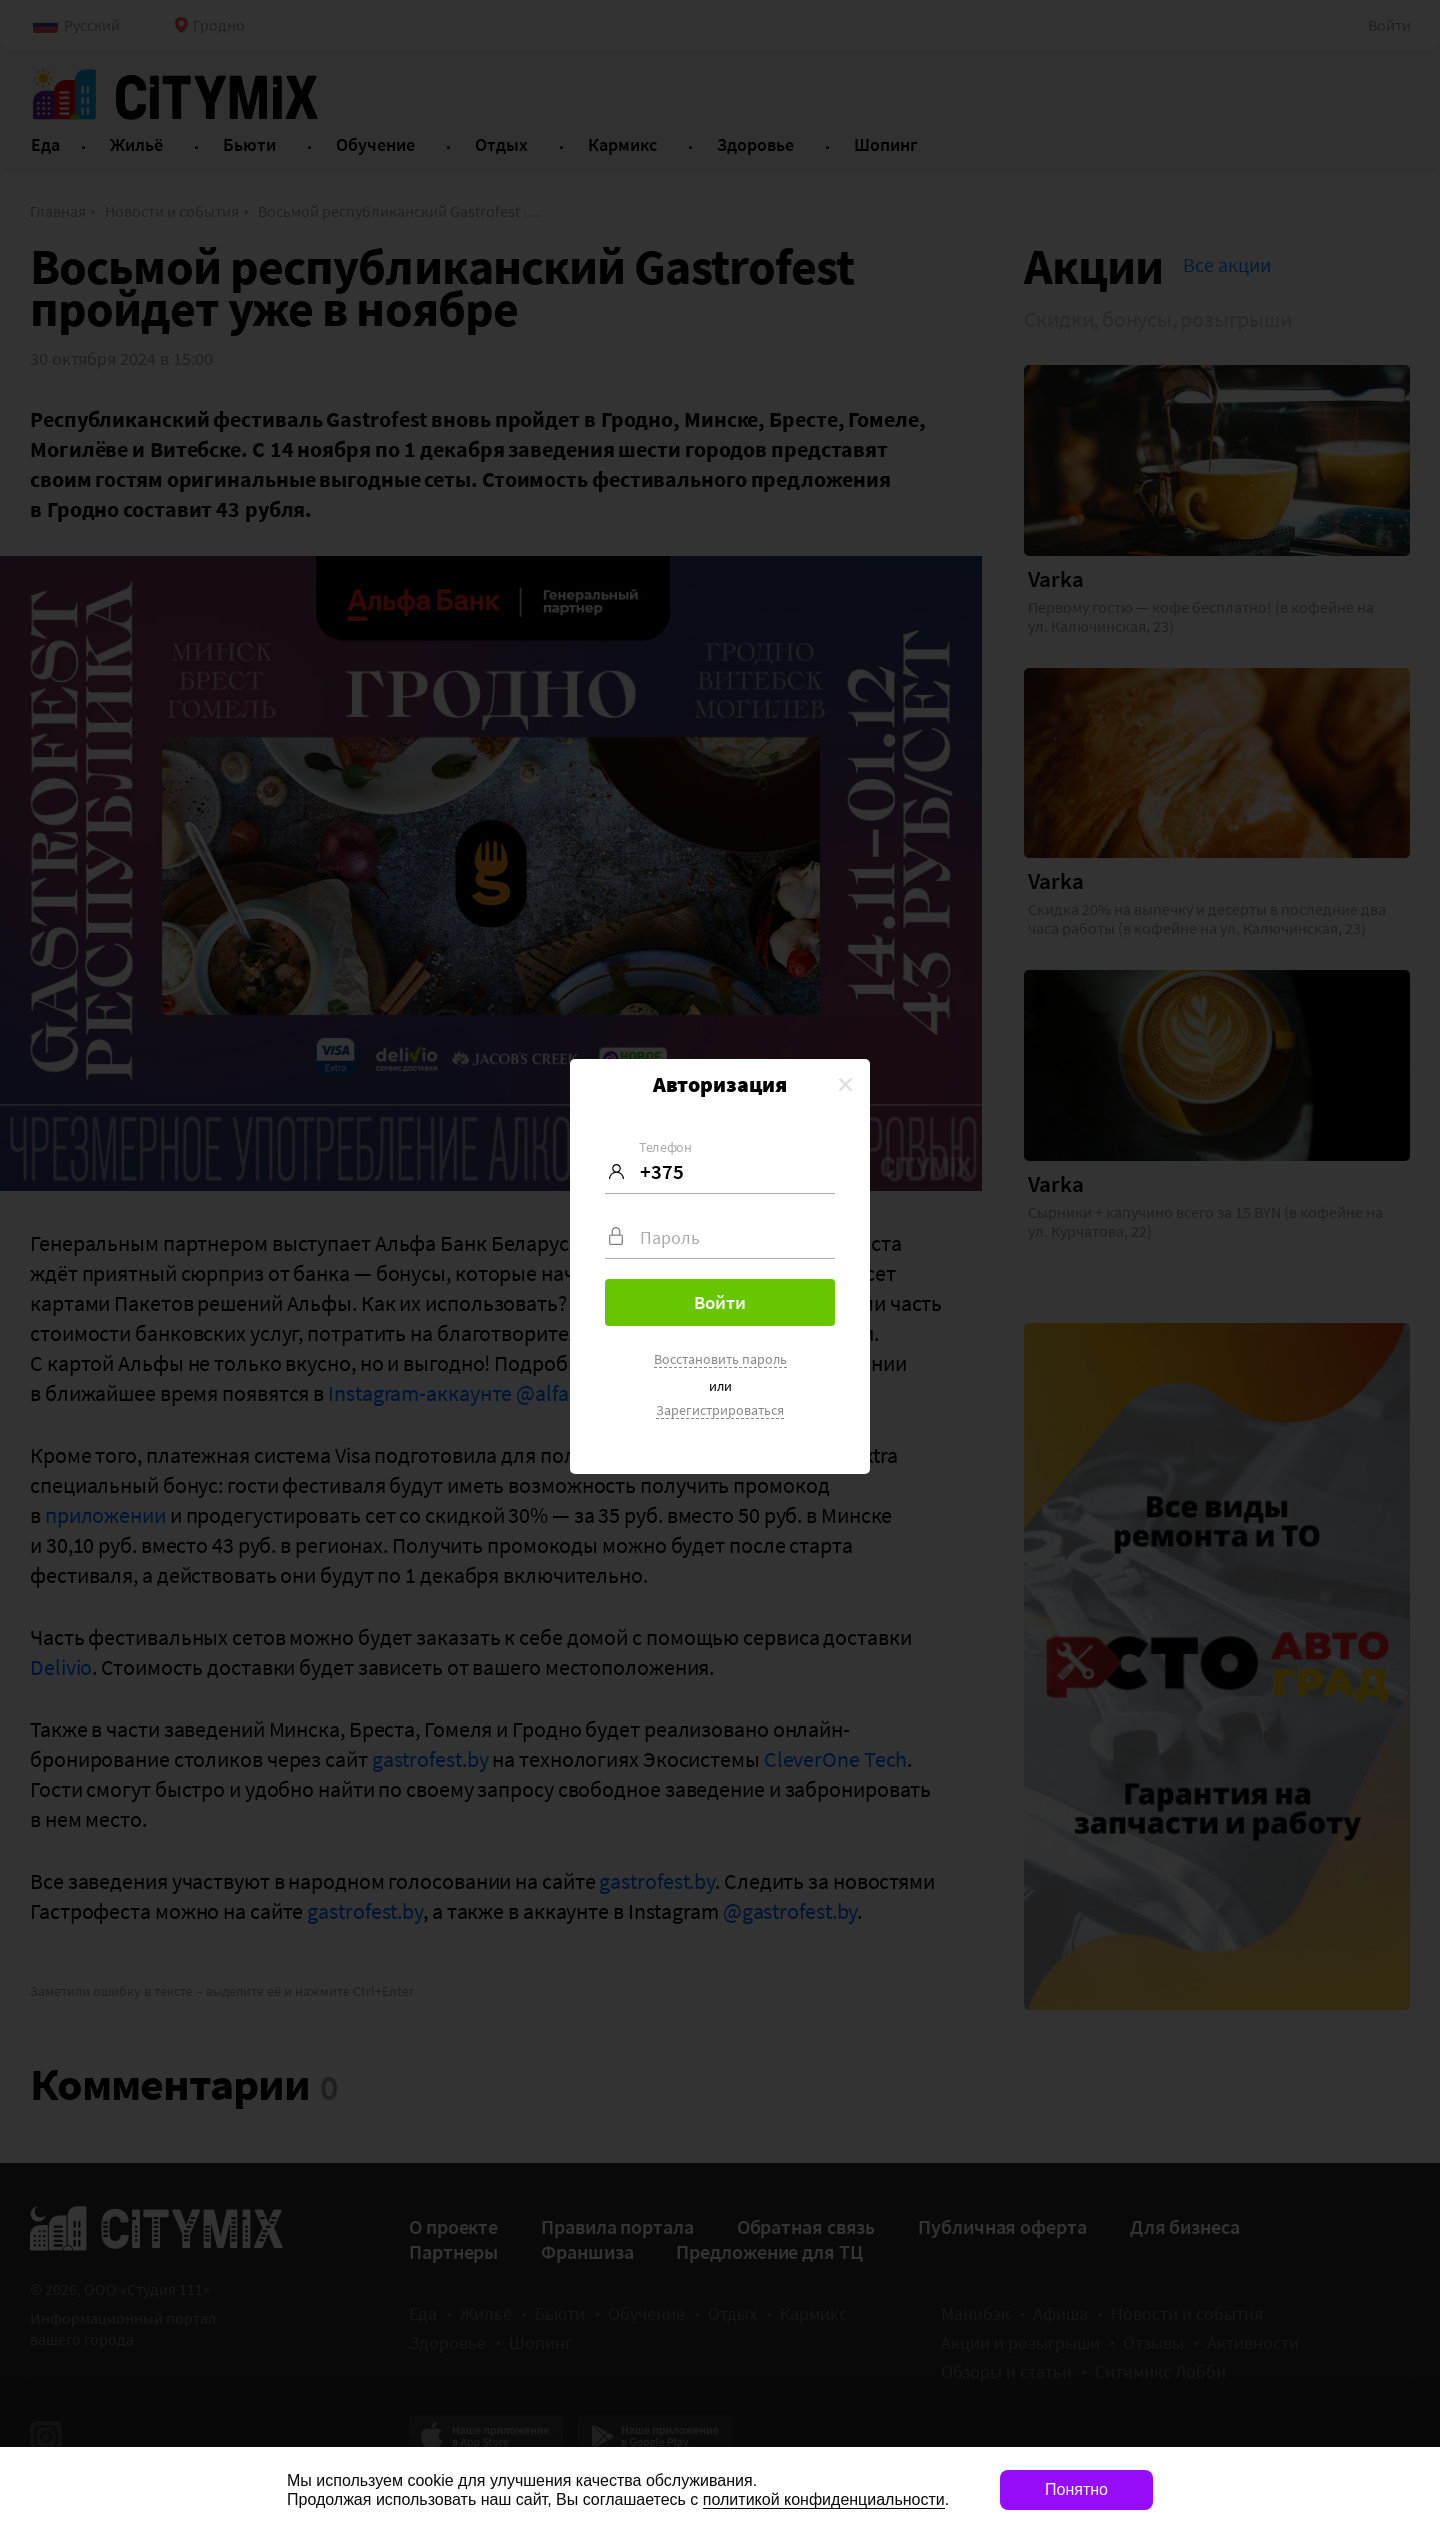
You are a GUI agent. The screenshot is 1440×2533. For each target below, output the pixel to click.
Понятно (1076, 2489)
